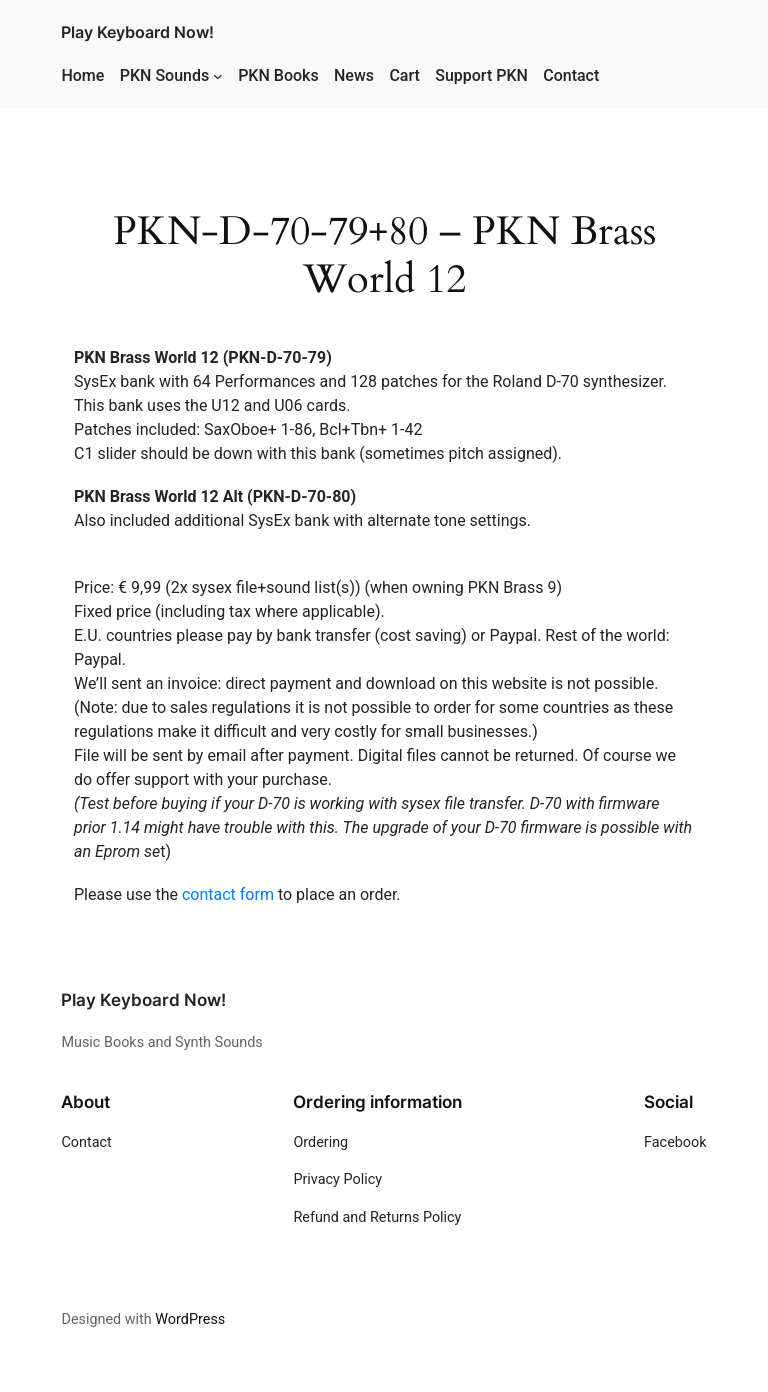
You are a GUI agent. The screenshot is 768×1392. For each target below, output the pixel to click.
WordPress (190, 1319)
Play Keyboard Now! (137, 32)
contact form (228, 894)
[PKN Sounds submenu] (218, 76)
